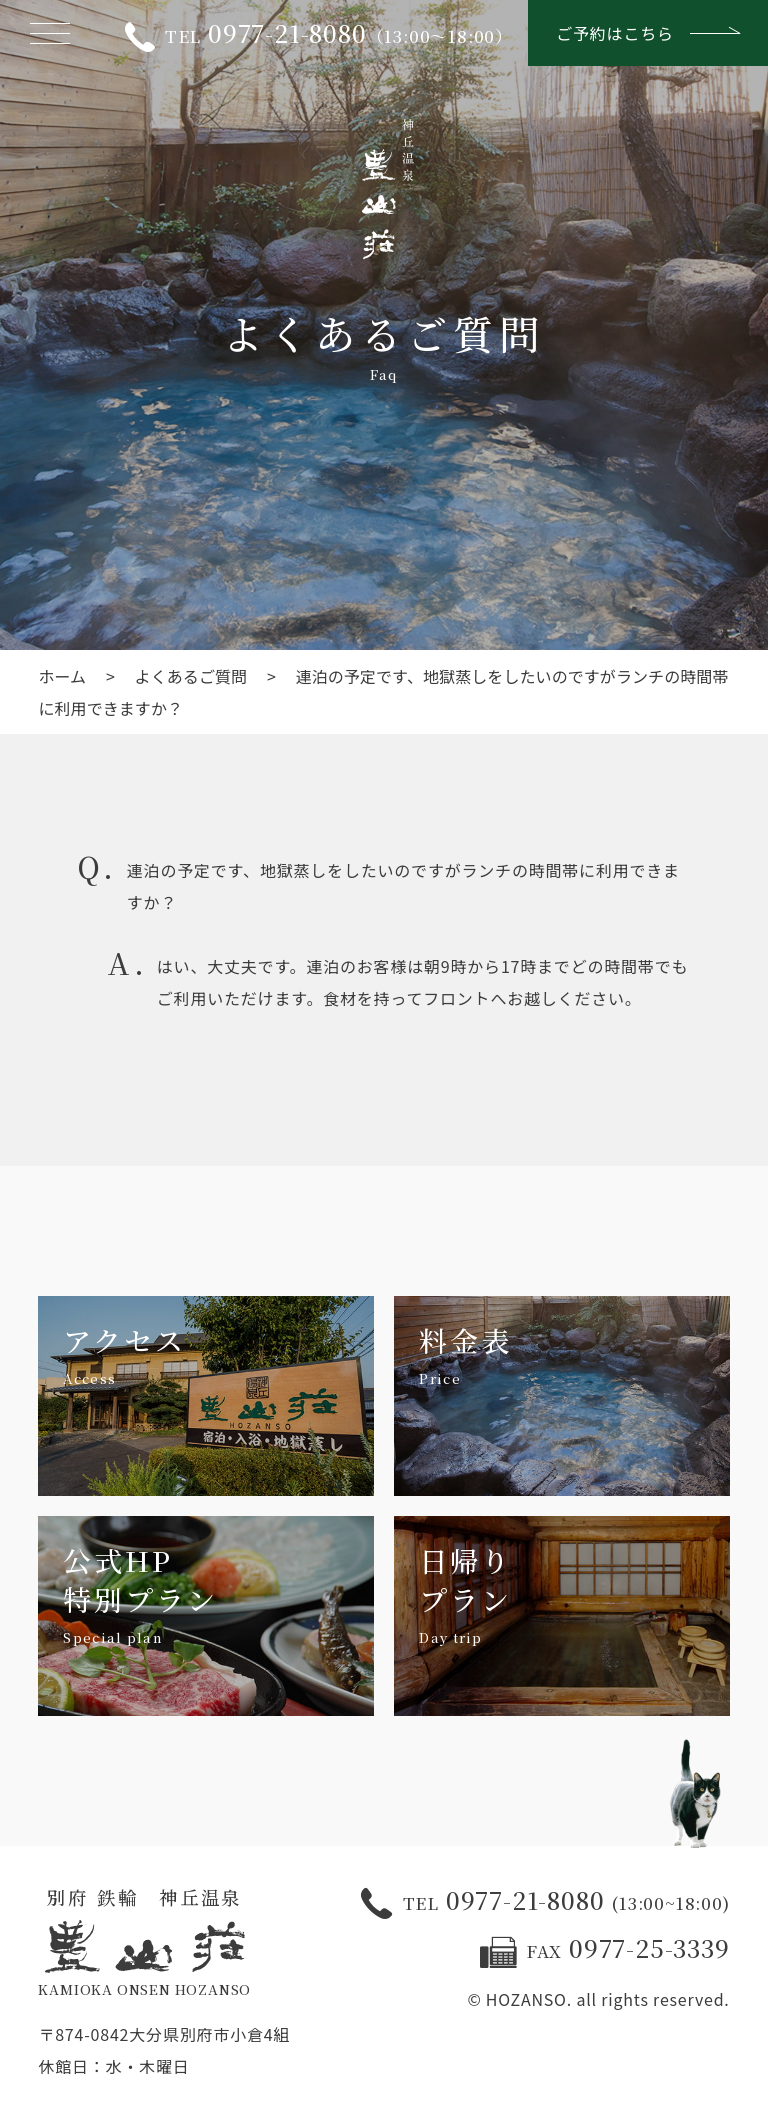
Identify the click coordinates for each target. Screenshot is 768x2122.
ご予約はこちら (648, 33)
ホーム (62, 676)
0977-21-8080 (545, 1902)
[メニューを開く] (50, 33)
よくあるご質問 (191, 676)
